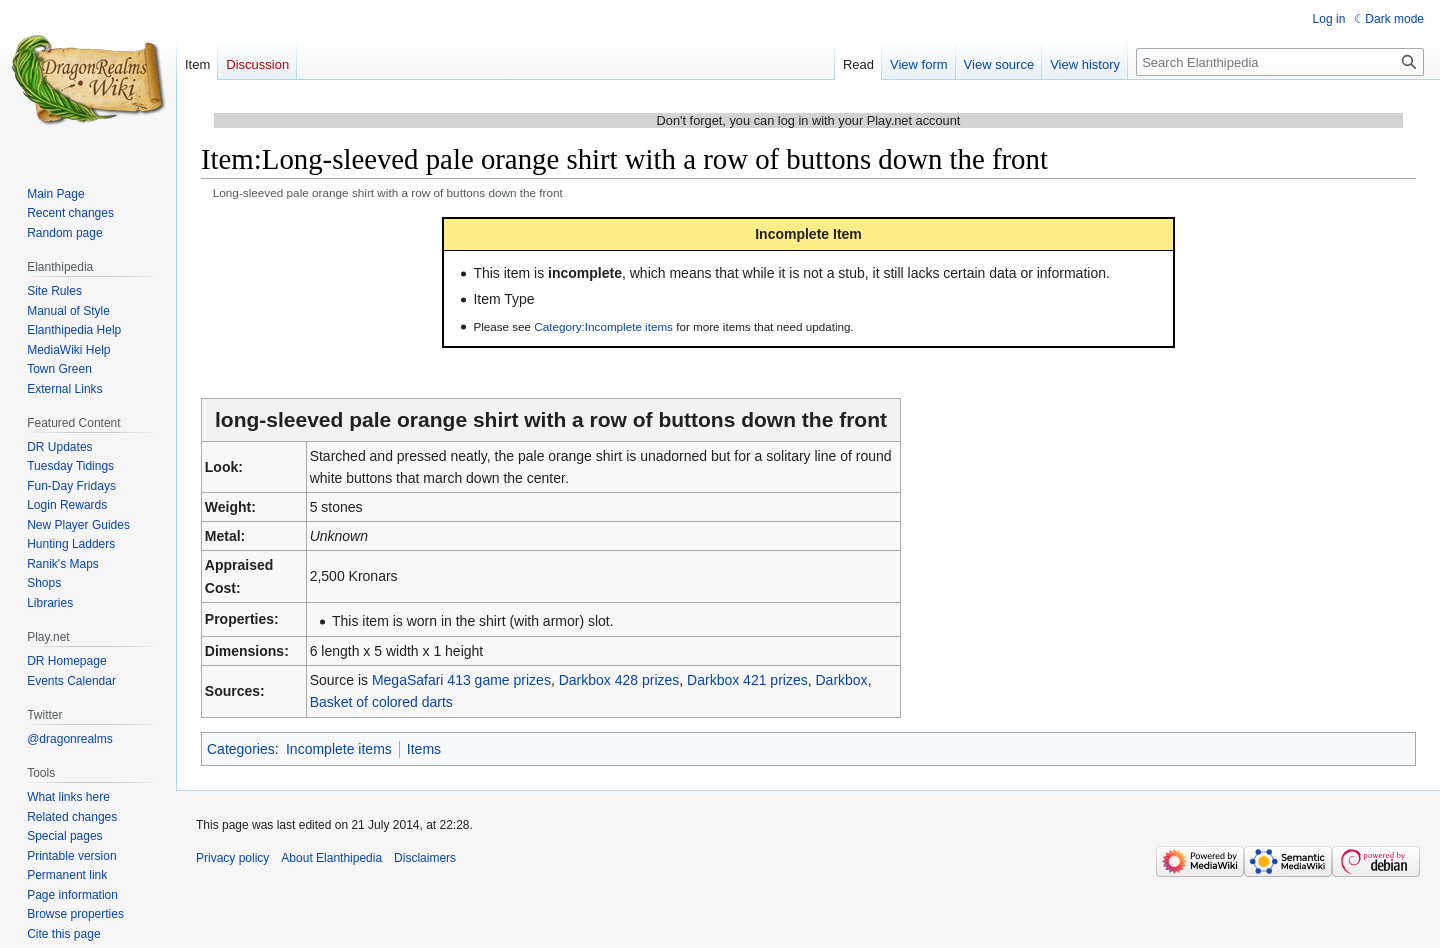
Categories (241, 749)
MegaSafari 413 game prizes (461, 680)
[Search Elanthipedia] (1280, 62)
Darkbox (841, 680)
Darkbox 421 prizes (747, 680)
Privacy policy (232, 858)
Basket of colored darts (381, 702)
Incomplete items (339, 749)
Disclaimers (425, 858)
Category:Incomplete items (603, 326)
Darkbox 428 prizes (619, 680)
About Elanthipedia (331, 858)
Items (424, 749)
